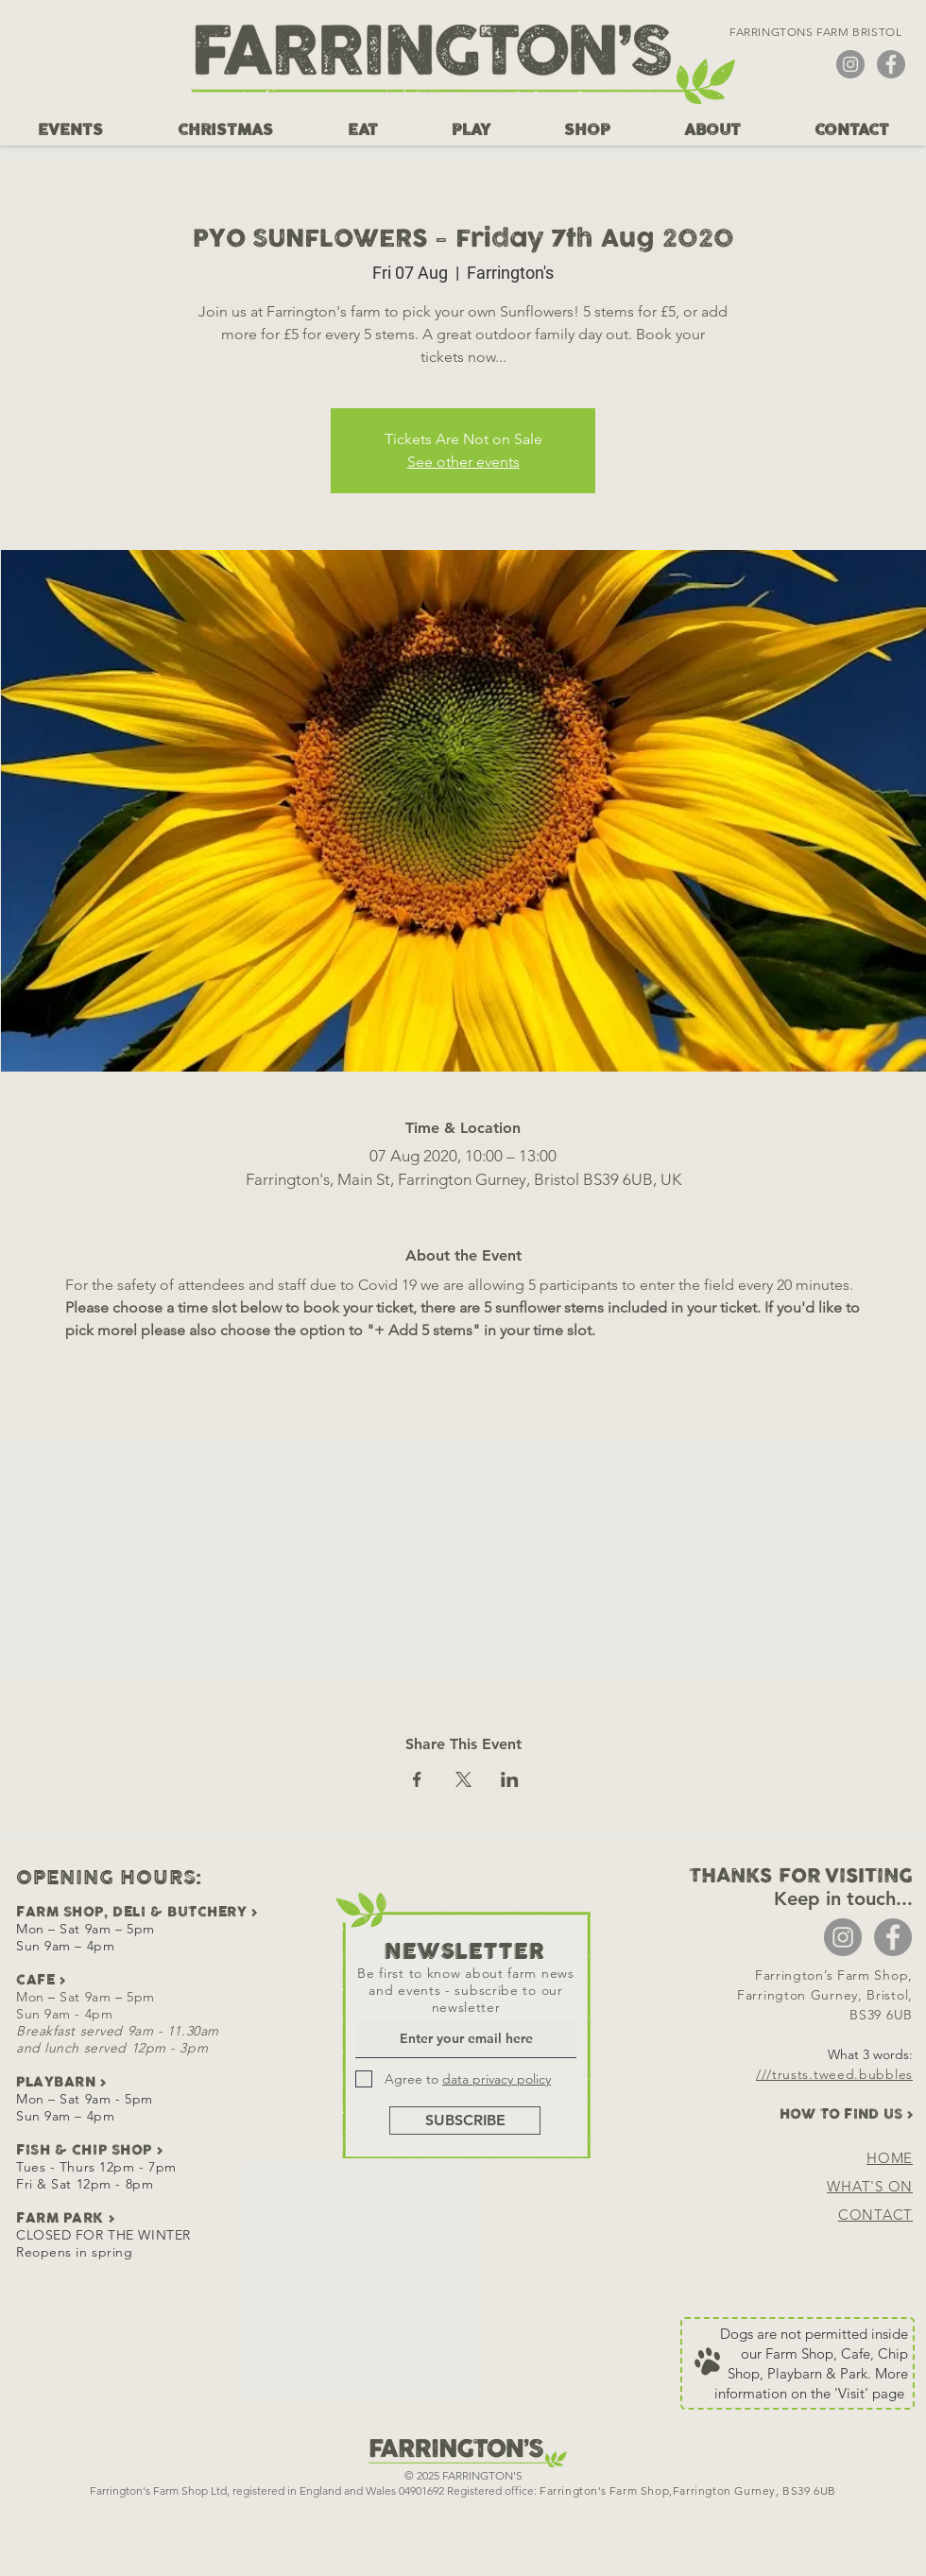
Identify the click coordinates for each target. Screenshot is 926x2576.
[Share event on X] (463, 1779)
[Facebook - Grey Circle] (891, 64)
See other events (463, 462)
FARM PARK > (65, 2218)
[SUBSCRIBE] (464, 2120)
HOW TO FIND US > (846, 2114)
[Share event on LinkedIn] (510, 1779)
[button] (70, 130)
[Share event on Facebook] (417, 1779)
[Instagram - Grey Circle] (850, 64)
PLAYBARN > (61, 2082)
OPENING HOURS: (109, 1878)
